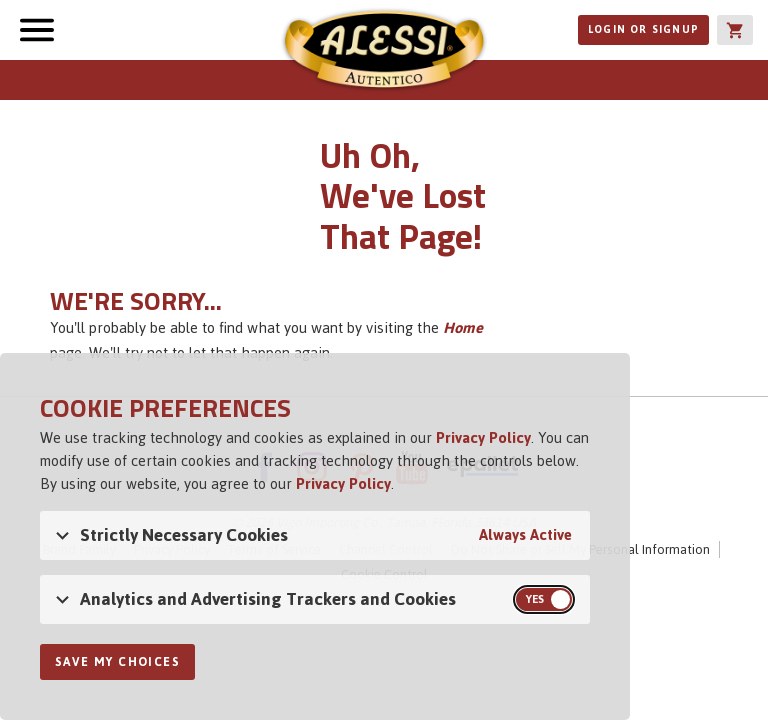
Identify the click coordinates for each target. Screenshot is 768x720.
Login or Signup (643, 29)
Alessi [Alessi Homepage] (384, 52)
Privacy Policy (483, 437)
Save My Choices (117, 662)
